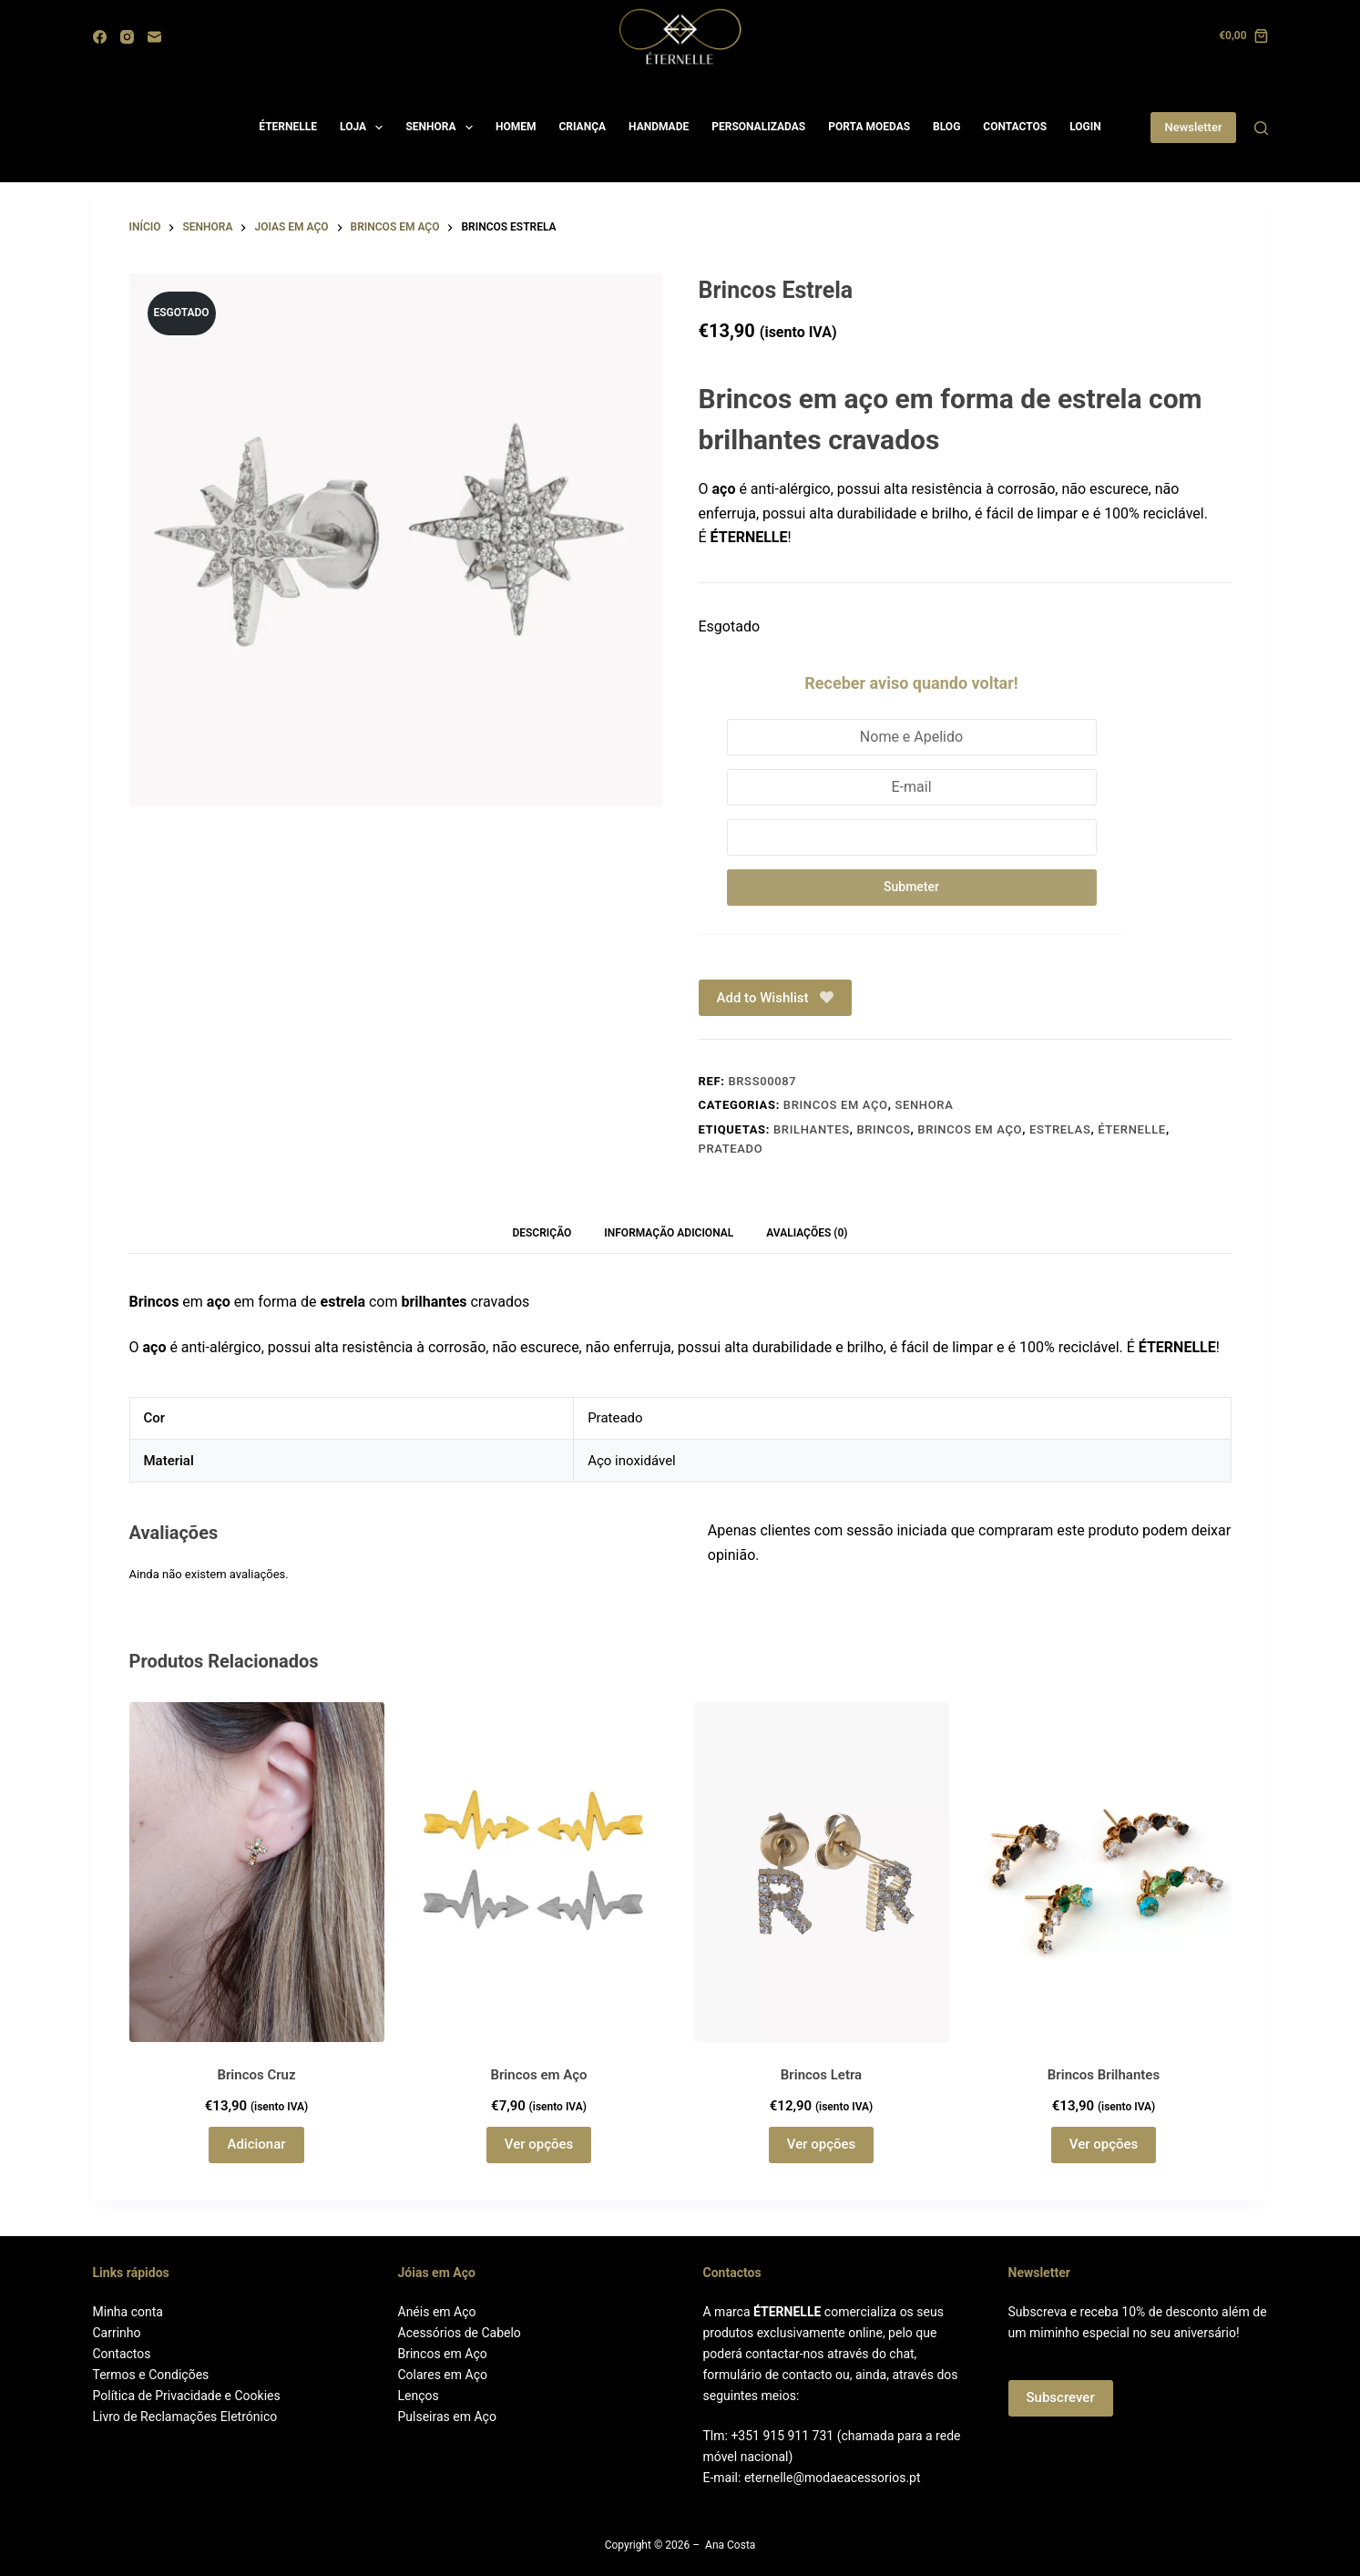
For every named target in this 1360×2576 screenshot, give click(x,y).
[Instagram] (127, 37)
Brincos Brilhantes (1104, 2075)
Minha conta (128, 2311)
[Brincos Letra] (821, 1872)
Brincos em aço (835, 1105)
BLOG (946, 126)
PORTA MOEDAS (869, 126)
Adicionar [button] (256, 2144)
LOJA (365, 128)
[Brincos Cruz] (256, 1872)
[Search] (1261, 128)
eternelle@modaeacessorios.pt (832, 2477)
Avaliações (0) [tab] (806, 1232)
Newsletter (1193, 127)
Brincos (883, 1129)
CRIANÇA (582, 126)
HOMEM (516, 126)
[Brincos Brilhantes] (1104, 1872)
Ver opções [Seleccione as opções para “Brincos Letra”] (821, 2144)
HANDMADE (659, 126)
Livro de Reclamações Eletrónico (185, 2416)
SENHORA (442, 128)
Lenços (418, 2395)
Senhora (924, 1105)
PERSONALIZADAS (758, 126)
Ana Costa (730, 2545)
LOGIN (1085, 126)
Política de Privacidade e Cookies (187, 2395)
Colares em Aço (442, 2374)
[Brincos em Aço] (539, 1872)
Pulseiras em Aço (447, 2416)
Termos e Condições (151, 2374)
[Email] (154, 37)
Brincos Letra (821, 2075)
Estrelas (1060, 1129)
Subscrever (1061, 2397)
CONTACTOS (1015, 126)
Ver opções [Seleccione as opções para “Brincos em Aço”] (539, 2144)
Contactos (122, 2353)
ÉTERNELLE (288, 126)
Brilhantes (811, 1129)
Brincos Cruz (256, 2075)
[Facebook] (100, 37)
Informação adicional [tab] (668, 1232)
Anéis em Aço (437, 2311)
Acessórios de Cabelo (459, 2332)
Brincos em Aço (969, 1129)
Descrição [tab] (541, 1232)
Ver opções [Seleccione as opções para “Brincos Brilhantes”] (1103, 2144)
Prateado (731, 1148)
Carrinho (117, 2332)
